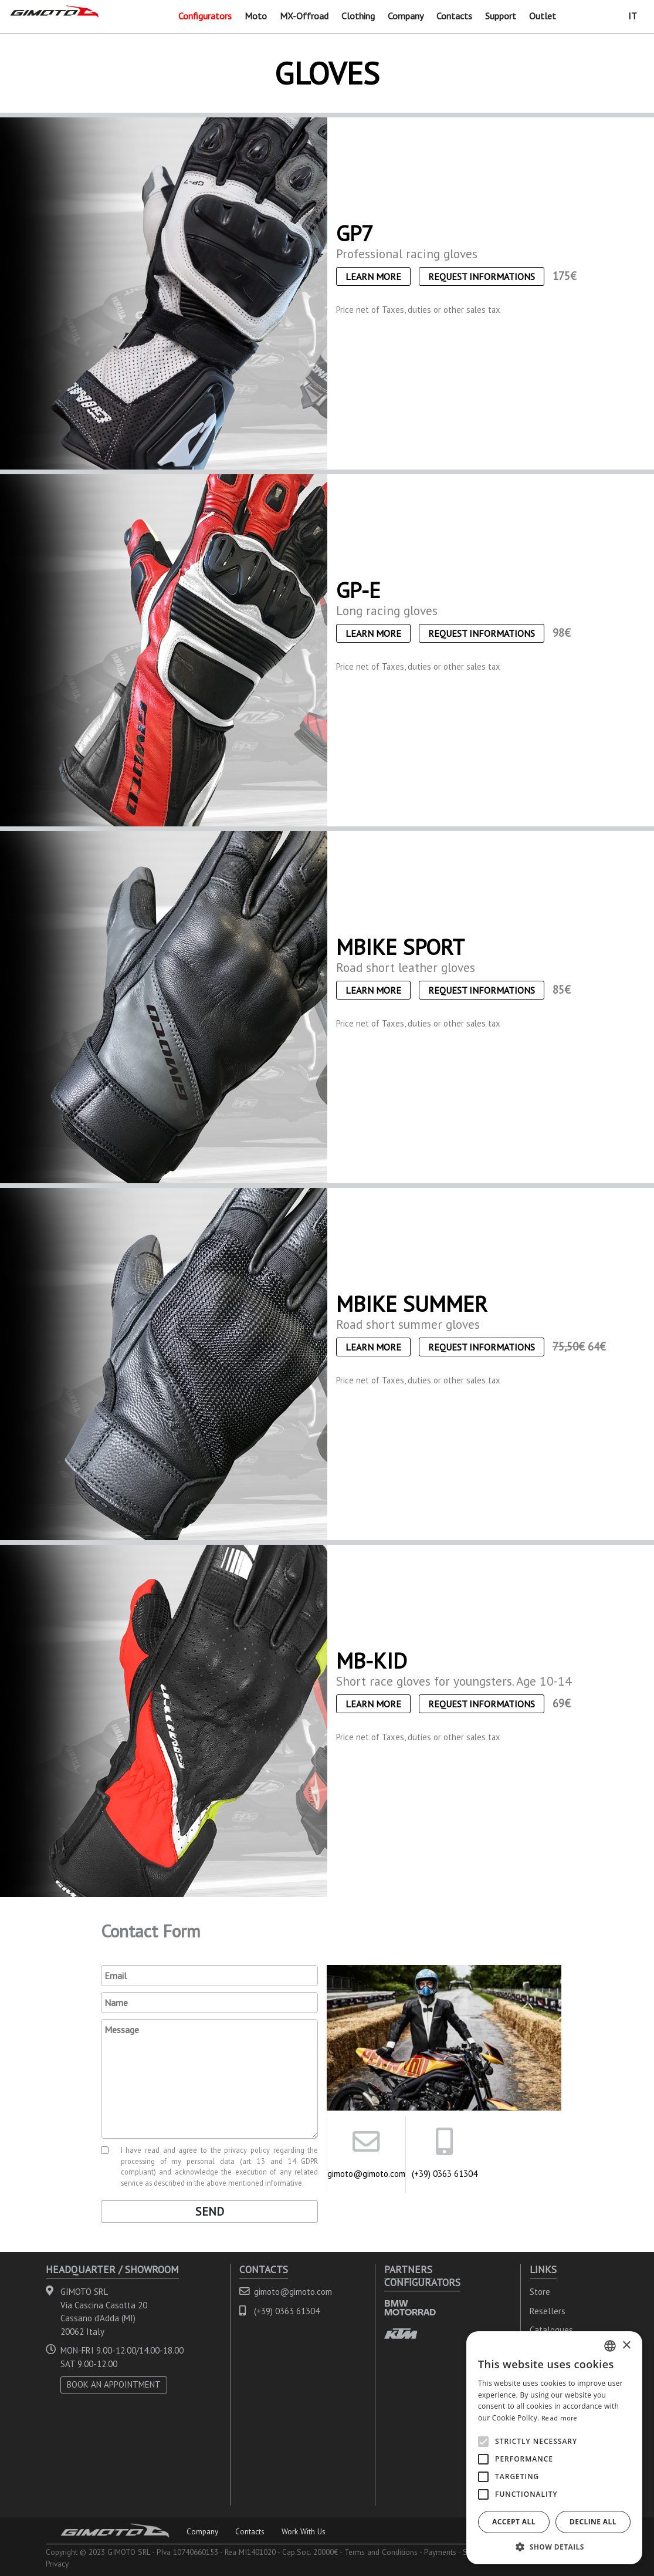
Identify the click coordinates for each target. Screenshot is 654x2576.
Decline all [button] (593, 2522)
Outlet (542, 16)
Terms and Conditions (381, 2552)
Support (500, 16)
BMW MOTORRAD (410, 2307)
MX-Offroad (304, 16)
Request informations (481, 276)
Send (209, 2211)
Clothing (358, 16)
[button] (554, 2547)
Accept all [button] (514, 2522)
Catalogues (551, 2329)
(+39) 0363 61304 (444, 2173)
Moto (256, 16)
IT (632, 16)
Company (405, 16)
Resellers (547, 2311)
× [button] (626, 2345)
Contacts (454, 16)
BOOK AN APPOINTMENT (114, 2384)
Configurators (205, 16)
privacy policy (247, 2150)
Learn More (373, 276)
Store (540, 2291)
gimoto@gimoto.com (366, 2173)
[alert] (554, 2447)
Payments (440, 2552)
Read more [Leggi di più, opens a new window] (559, 2417)
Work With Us (304, 2531)
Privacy (57, 2563)
